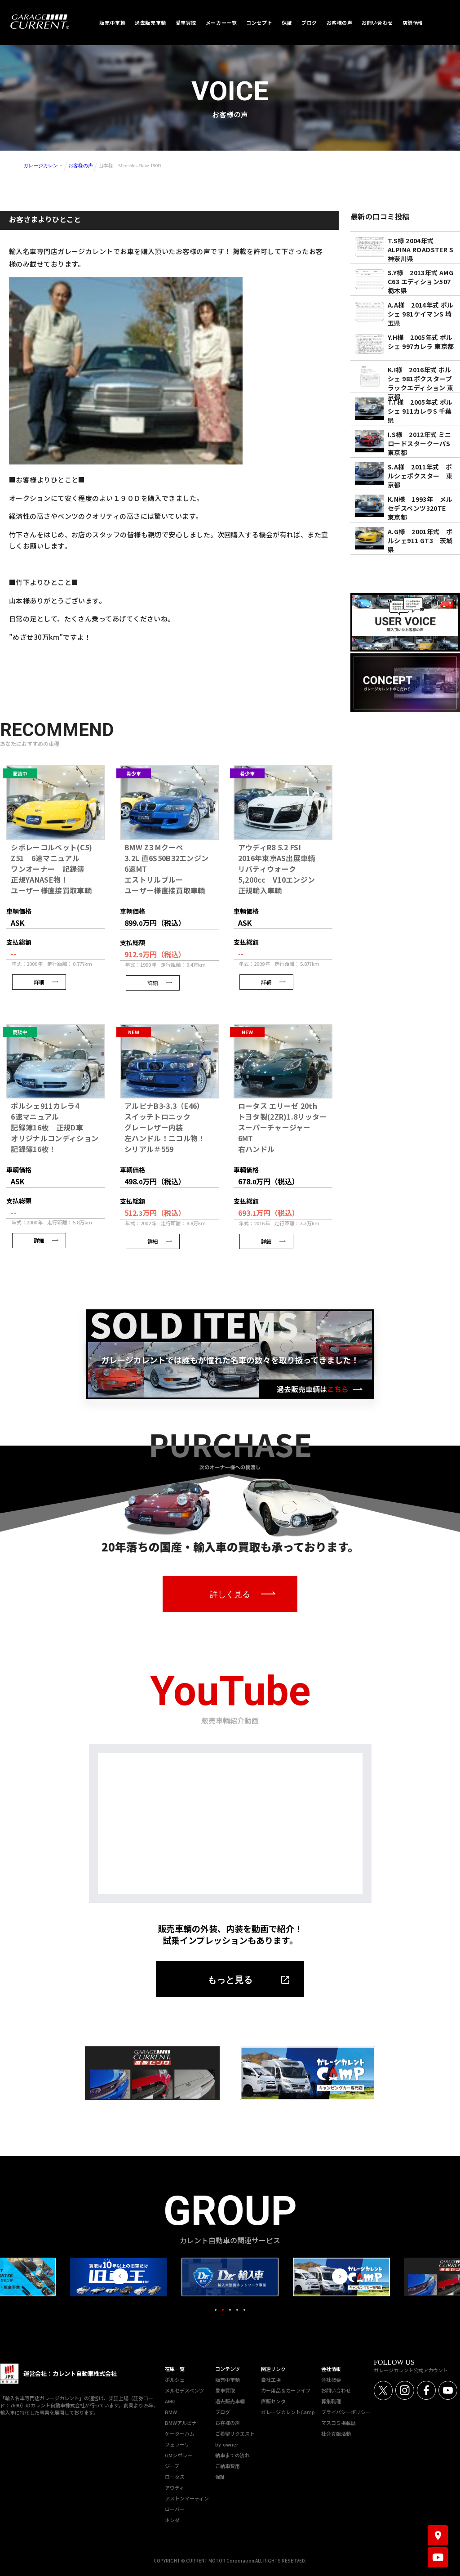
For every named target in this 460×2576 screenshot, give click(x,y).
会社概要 (331, 2379)
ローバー (175, 2509)
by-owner (226, 2444)
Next (340, 2276)
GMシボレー (178, 2455)
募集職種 (331, 2401)
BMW (171, 2411)
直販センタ (273, 2401)
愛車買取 (225, 2390)
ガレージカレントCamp (288, 2411)
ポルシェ (175, 2379)
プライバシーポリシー (346, 2411)
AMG (170, 2401)
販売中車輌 (227, 2379)
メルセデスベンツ (184, 2390)
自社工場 (271, 2379)
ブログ (222, 2411)
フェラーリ (177, 2444)
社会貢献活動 (336, 2433)
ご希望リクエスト (235, 2433)
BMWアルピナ (181, 2422)
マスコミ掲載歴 (338, 2422)
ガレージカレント (43, 165)
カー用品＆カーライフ (285, 2390)
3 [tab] (230, 2310)
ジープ (172, 2465)
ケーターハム (180, 2433)
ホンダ (172, 2519)
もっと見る (230, 1979)
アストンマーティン (187, 2498)
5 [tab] (244, 2310)
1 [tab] (216, 2310)
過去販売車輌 (230, 2401)
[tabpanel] (230, 2277)
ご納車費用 (227, 2465)
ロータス (175, 2476)
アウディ (174, 2487)
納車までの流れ (232, 2455)
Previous (120, 2276)
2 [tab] (223, 2310)
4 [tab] (237, 2310)
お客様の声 (80, 165)
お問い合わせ (336, 2390)
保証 (220, 2476)
